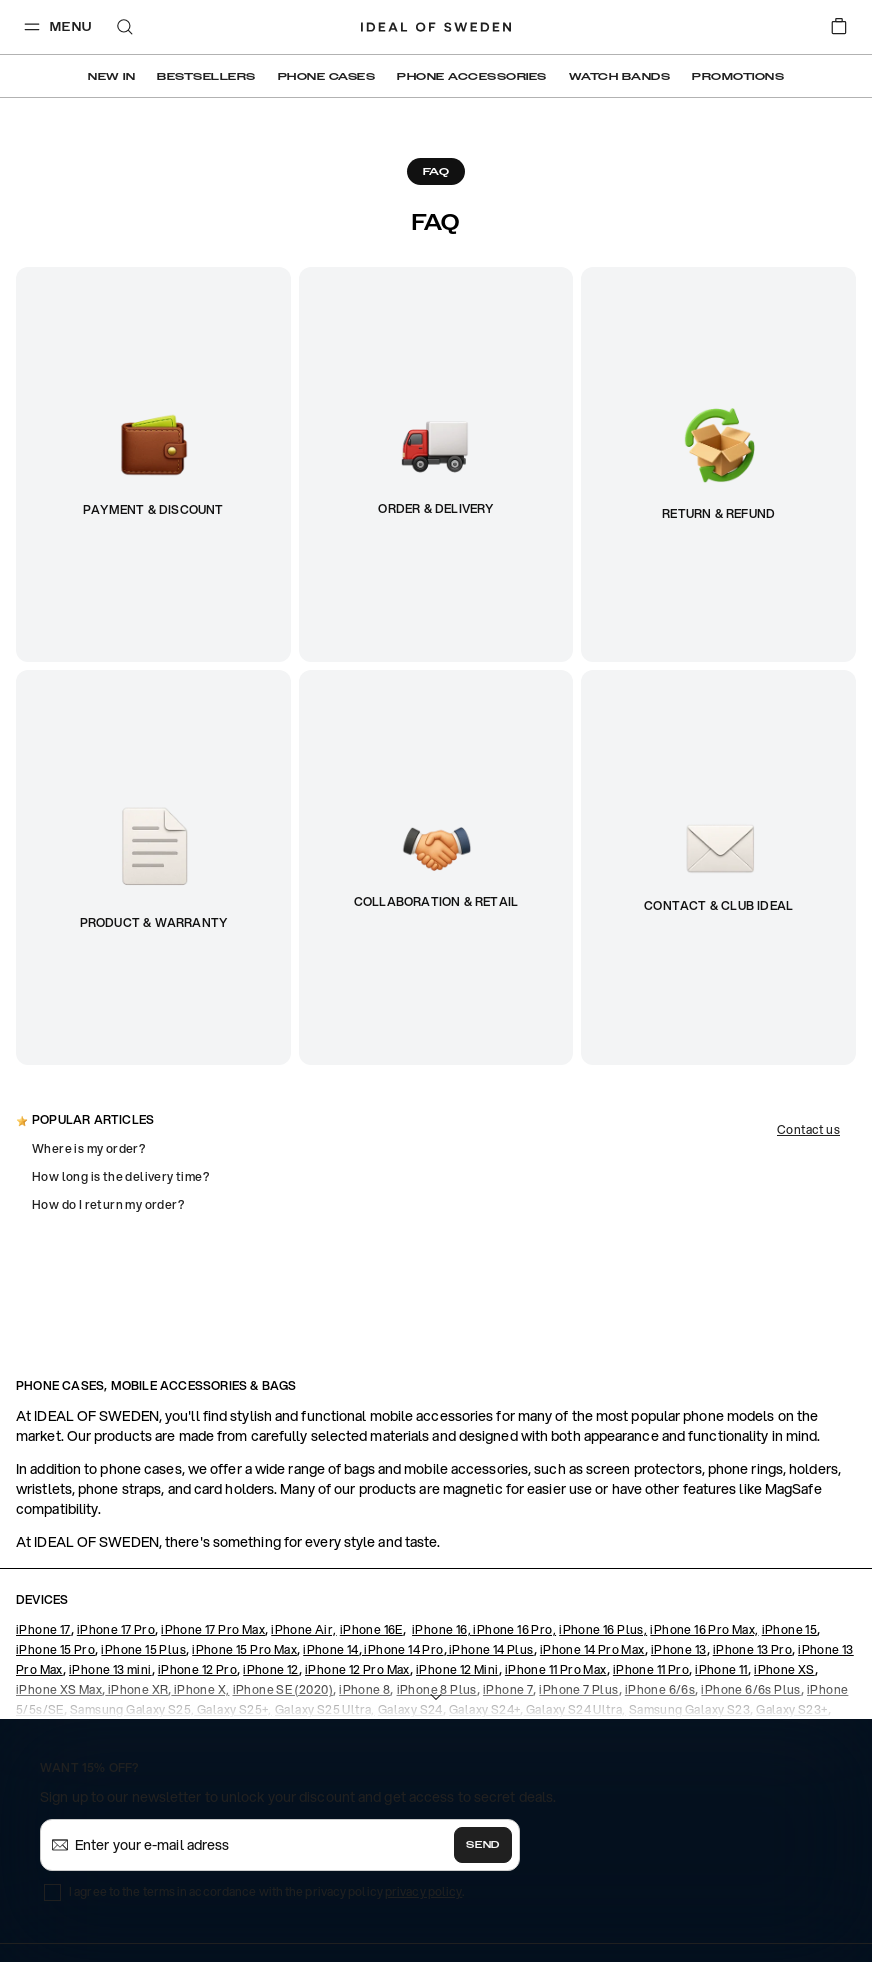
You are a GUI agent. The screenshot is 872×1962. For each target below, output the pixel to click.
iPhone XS (784, 1669)
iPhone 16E (371, 1629)
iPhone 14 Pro (403, 1649)
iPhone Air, (303, 1629)
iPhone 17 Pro (116, 1629)
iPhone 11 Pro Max (556, 1669)
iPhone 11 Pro (651, 1669)
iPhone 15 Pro (55, 1649)
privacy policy (423, 1891)
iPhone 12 (271, 1669)
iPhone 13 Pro (752, 1649)
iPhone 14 (331, 1649)
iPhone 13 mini (110, 1669)
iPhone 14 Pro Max (592, 1649)
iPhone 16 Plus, (603, 1629)
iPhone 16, (441, 1629)
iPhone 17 (43, 1629)
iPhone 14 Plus (490, 1649)
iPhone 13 (679, 1649)
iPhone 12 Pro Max (357, 1669)
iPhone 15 (790, 1629)
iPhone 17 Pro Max (213, 1629)
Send (483, 1845)
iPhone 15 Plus (143, 1649)
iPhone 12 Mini (457, 1669)
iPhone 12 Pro (197, 1669)
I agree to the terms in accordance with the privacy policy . (266, 1891)
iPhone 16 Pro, (513, 1629)
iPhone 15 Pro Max (244, 1649)
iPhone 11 (721, 1669)
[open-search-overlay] (125, 28)
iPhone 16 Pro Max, (704, 1629)
